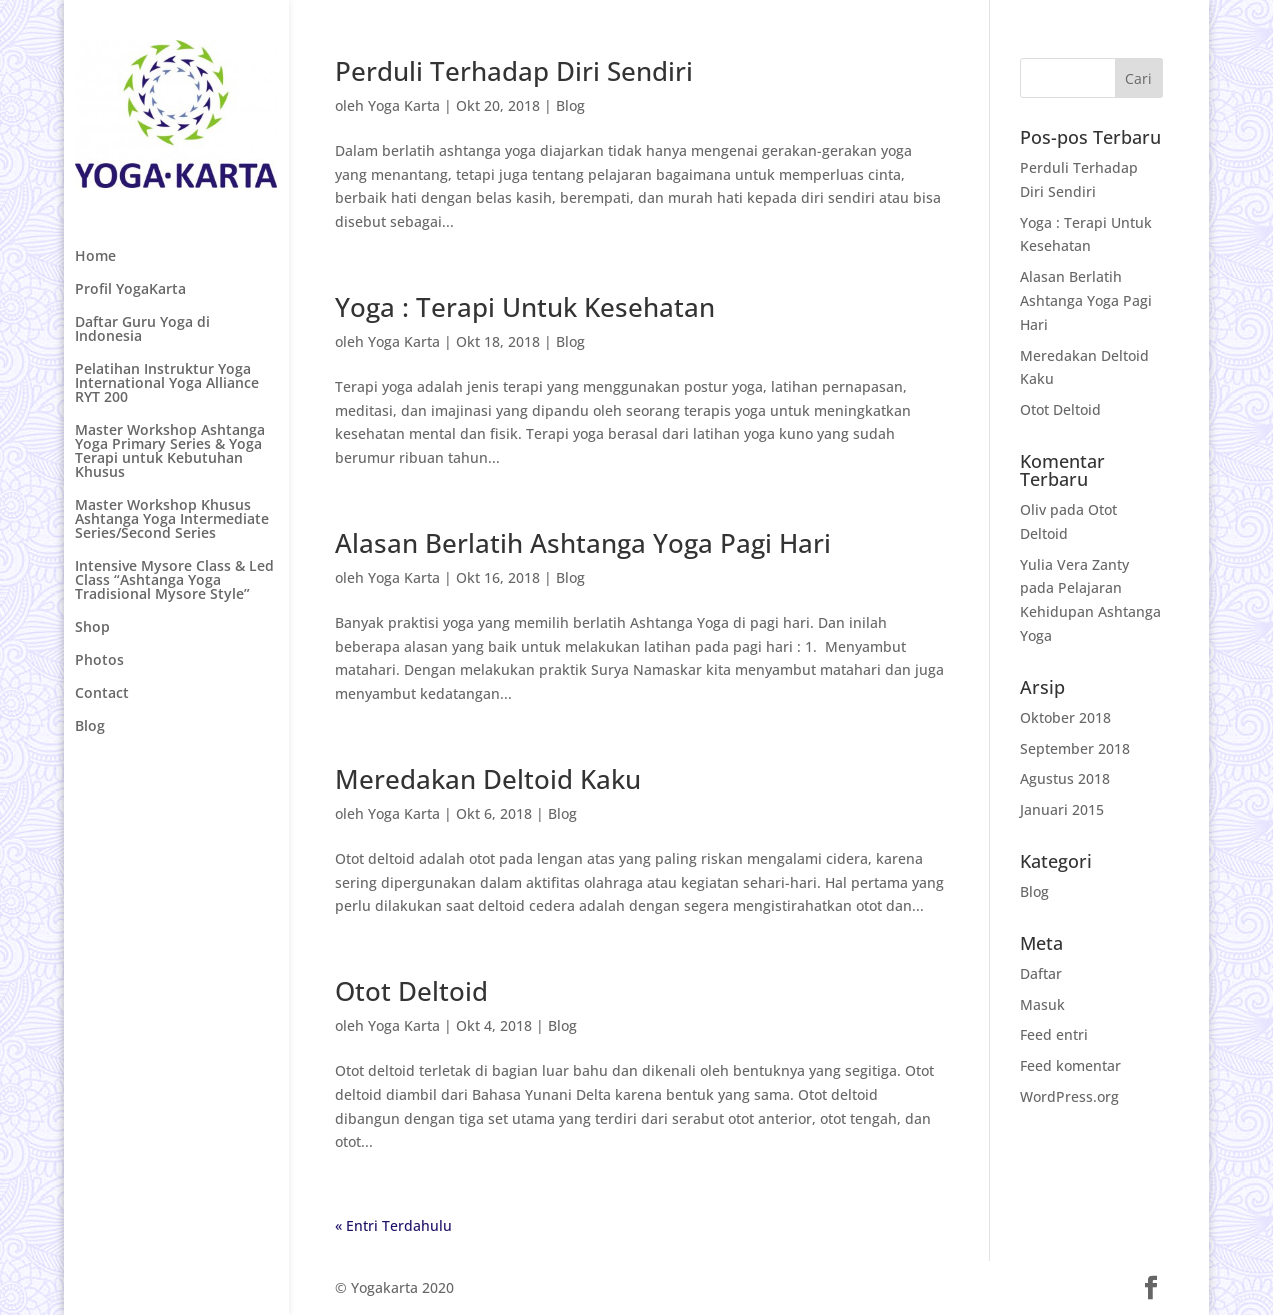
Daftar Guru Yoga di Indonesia (142, 330)
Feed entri (1054, 1034)
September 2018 (1075, 748)
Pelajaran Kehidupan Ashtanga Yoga (1090, 611)
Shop (92, 628)
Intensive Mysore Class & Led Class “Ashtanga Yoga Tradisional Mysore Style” (174, 581)
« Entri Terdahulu (393, 1225)
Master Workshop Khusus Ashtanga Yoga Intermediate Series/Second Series (172, 520)
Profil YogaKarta (130, 290)
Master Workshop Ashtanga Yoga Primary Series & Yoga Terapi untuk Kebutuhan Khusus (170, 452)
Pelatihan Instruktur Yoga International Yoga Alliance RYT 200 (167, 384)
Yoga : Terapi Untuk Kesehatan (525, 307)
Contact (102, 694)
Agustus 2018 (1065, 778)
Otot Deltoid (411, 991)
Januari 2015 (1062, 809)
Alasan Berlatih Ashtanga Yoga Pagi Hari (583, 543)
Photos (99, 661)
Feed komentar (1070, 1065)
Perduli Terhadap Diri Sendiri (514, 71)
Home (95, 257)
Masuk (1042, 1004)
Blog (90, 727)
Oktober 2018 (1065, 717)
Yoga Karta (404, 105)
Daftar (1041, 973)
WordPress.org (1069, 1096)
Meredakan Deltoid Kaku (488, 779)
